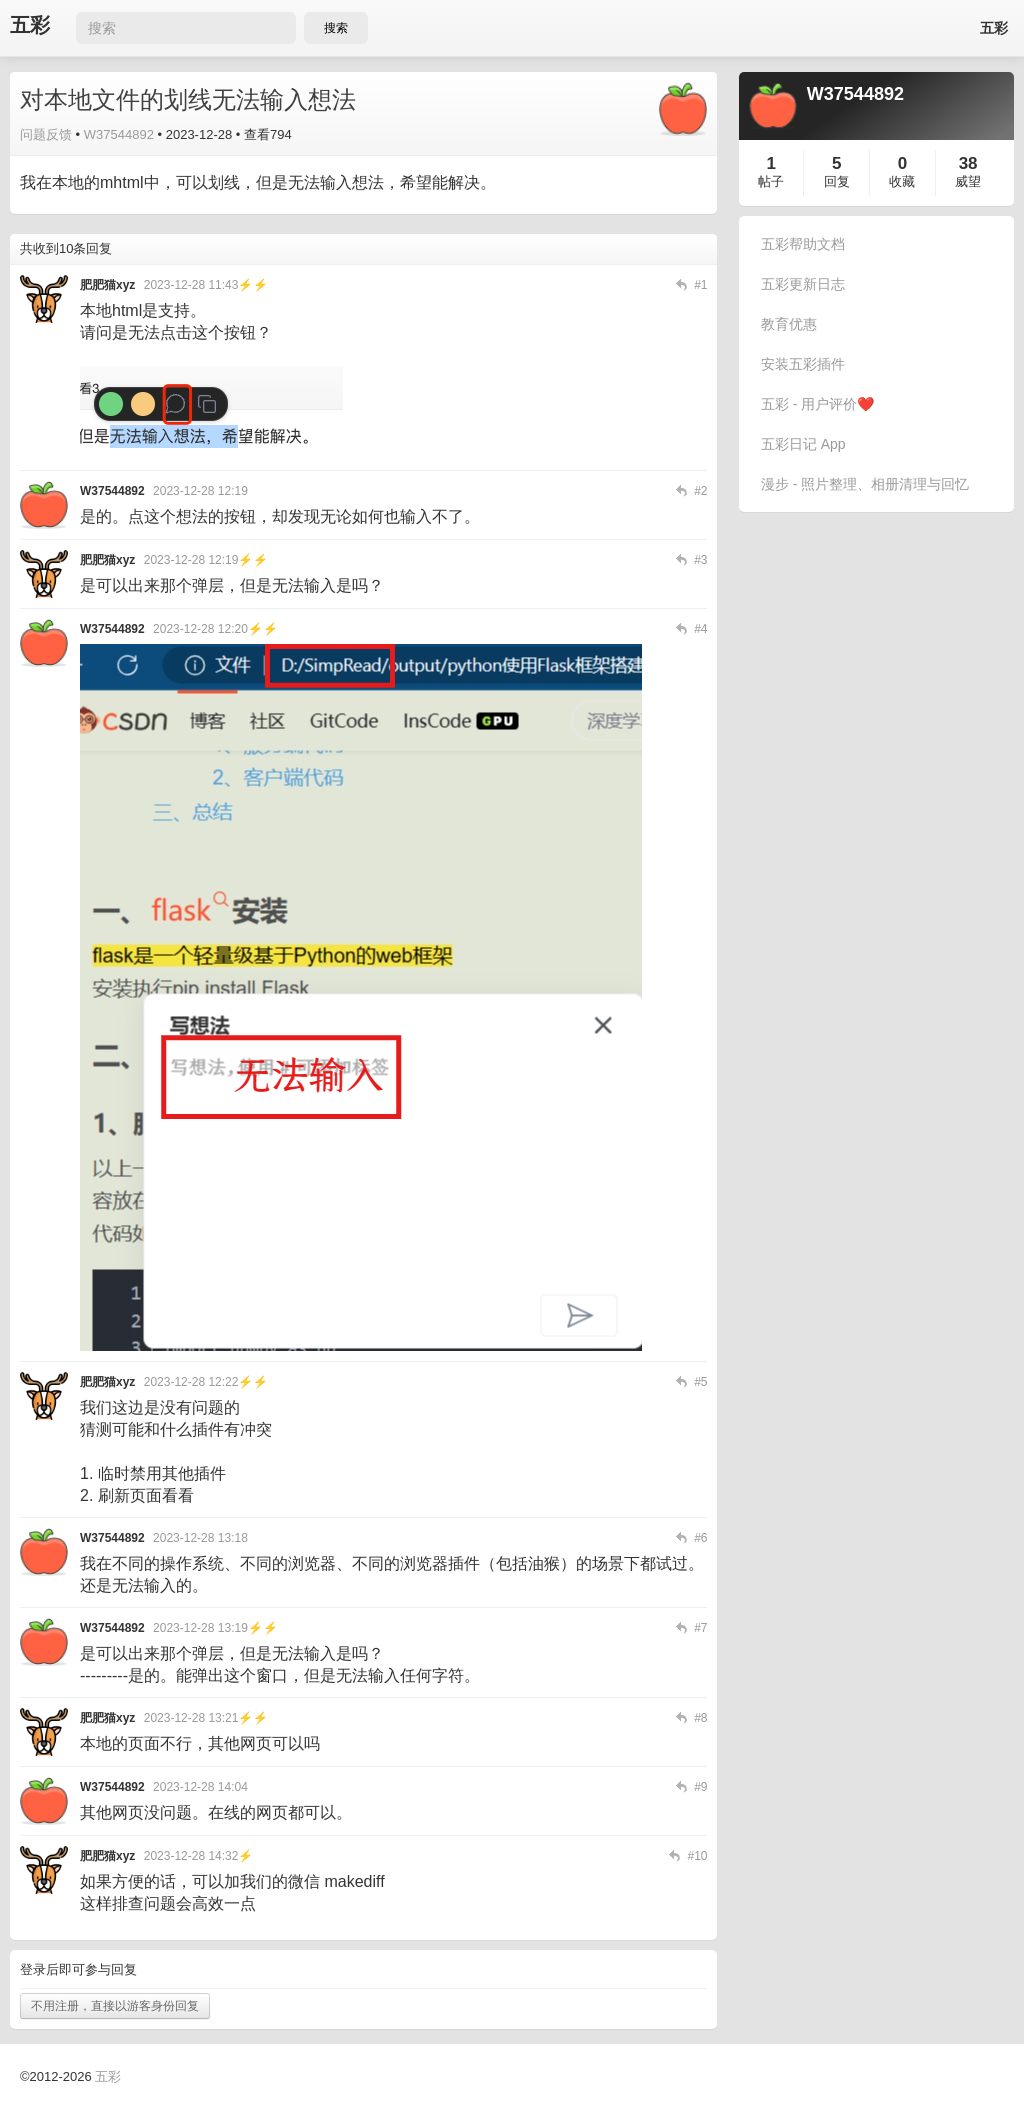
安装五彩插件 (803, 364)
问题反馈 (46, 134)
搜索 (336, 28)
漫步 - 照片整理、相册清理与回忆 (865, 484)
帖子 (771, 181)
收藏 (902, 181)
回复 (837, 181)
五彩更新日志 (803, 284)
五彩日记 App (803, 444)
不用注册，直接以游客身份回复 (115, 2006)
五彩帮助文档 (803, 244)
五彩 (30, 25)
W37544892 (119, 134)
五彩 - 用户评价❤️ (817, 404)
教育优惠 (789, 324)
